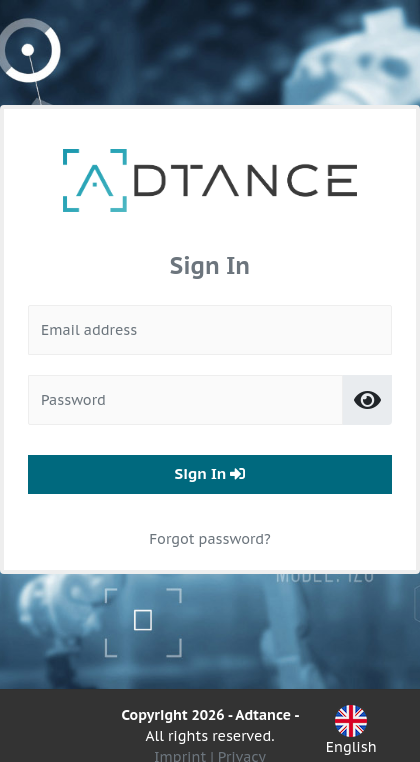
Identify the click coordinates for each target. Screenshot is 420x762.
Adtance (263, 715)
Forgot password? (210, 518)
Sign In (210, 452)
